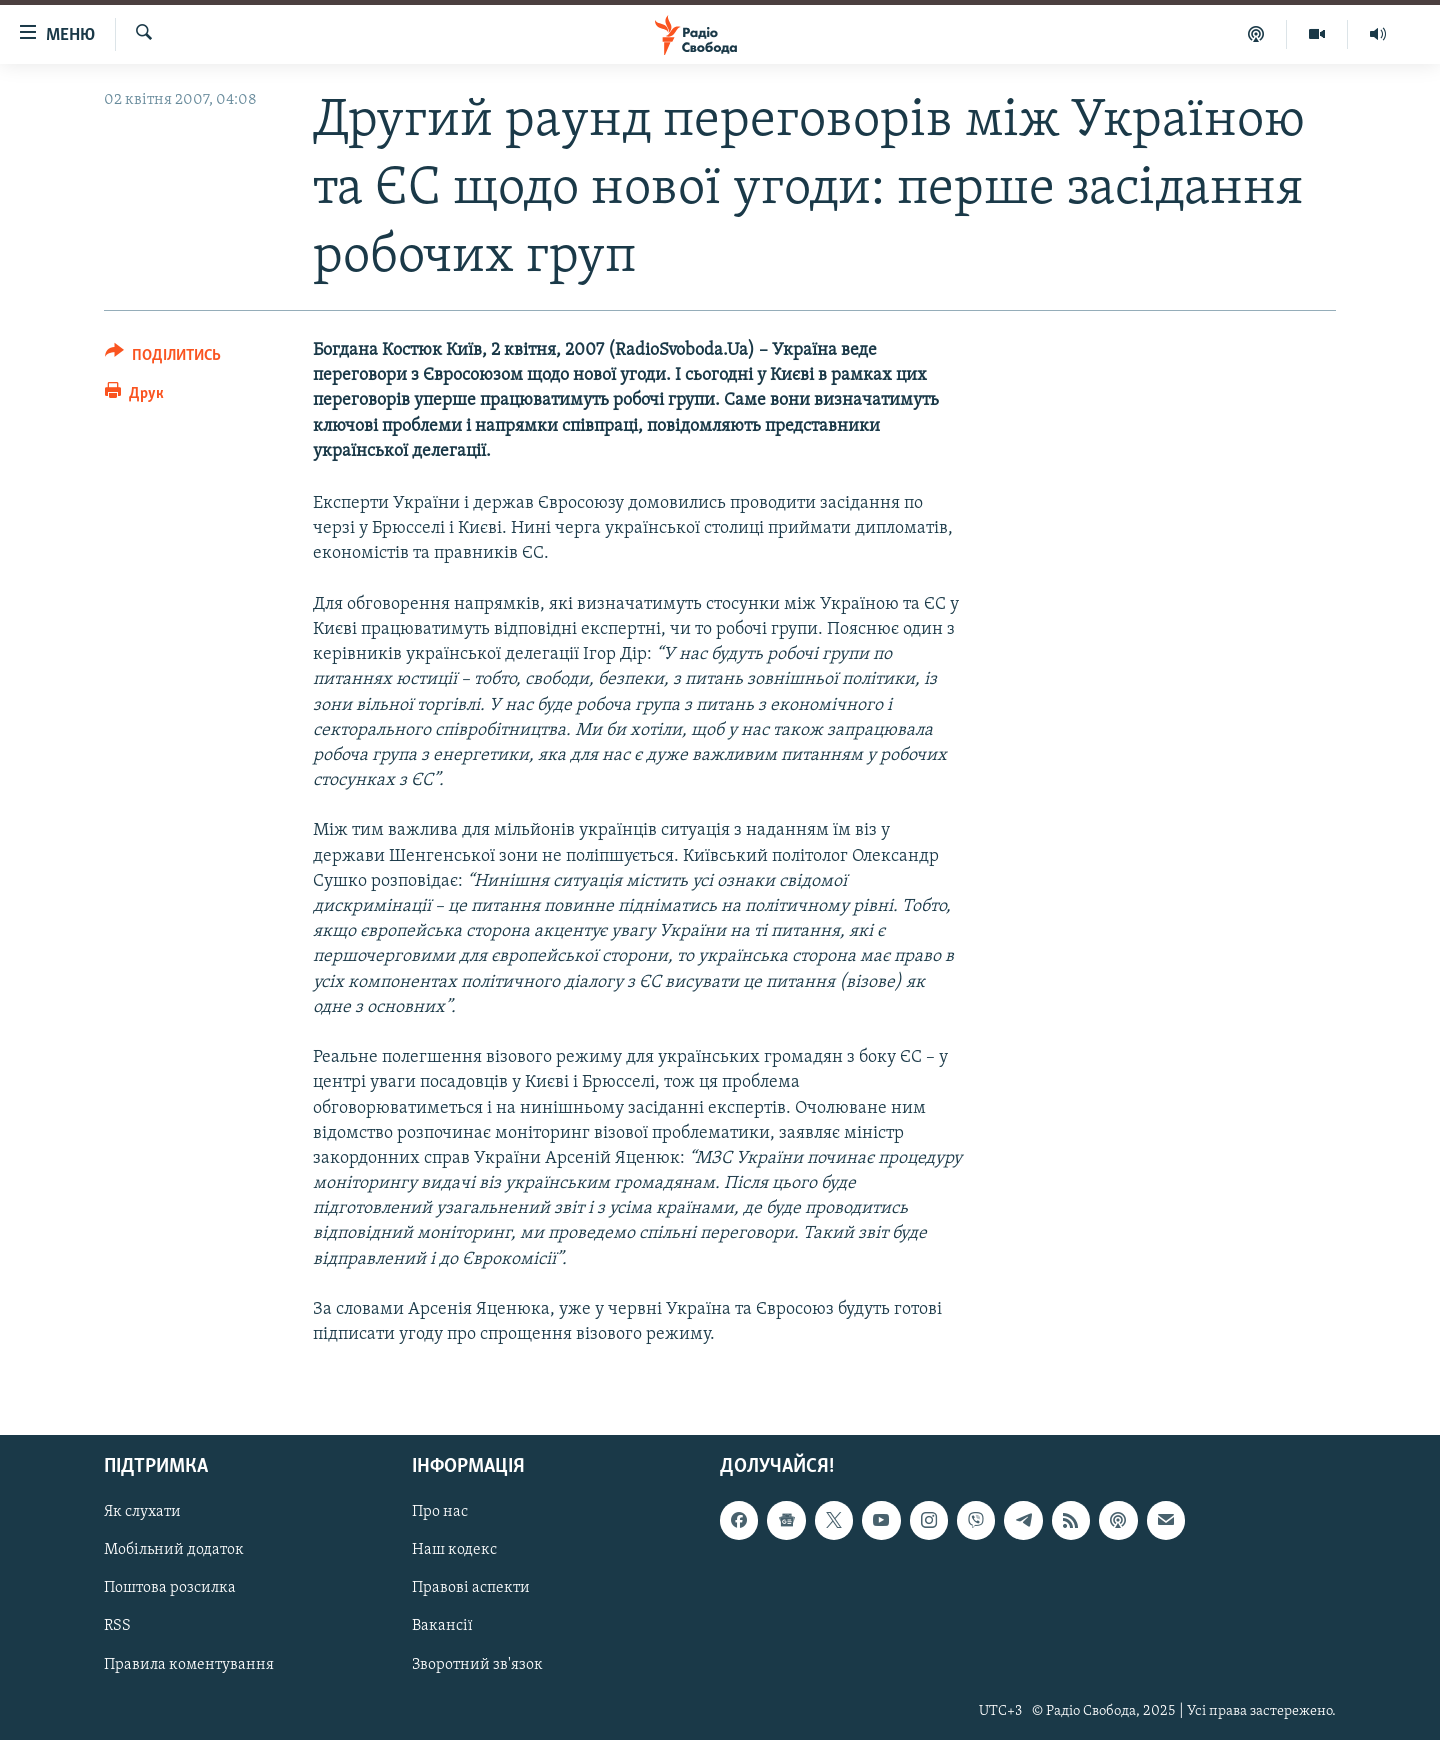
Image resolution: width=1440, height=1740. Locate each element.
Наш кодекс (454, 1551)
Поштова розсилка (170, 1589)
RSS (117, 1627)
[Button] (163, 358)
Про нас (440, 1513)
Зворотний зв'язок (477, 1665)
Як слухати (142, 1513)
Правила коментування (189, 1665)
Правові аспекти (471, 1589)
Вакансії (442, 1627)
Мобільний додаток (174, 1551)
